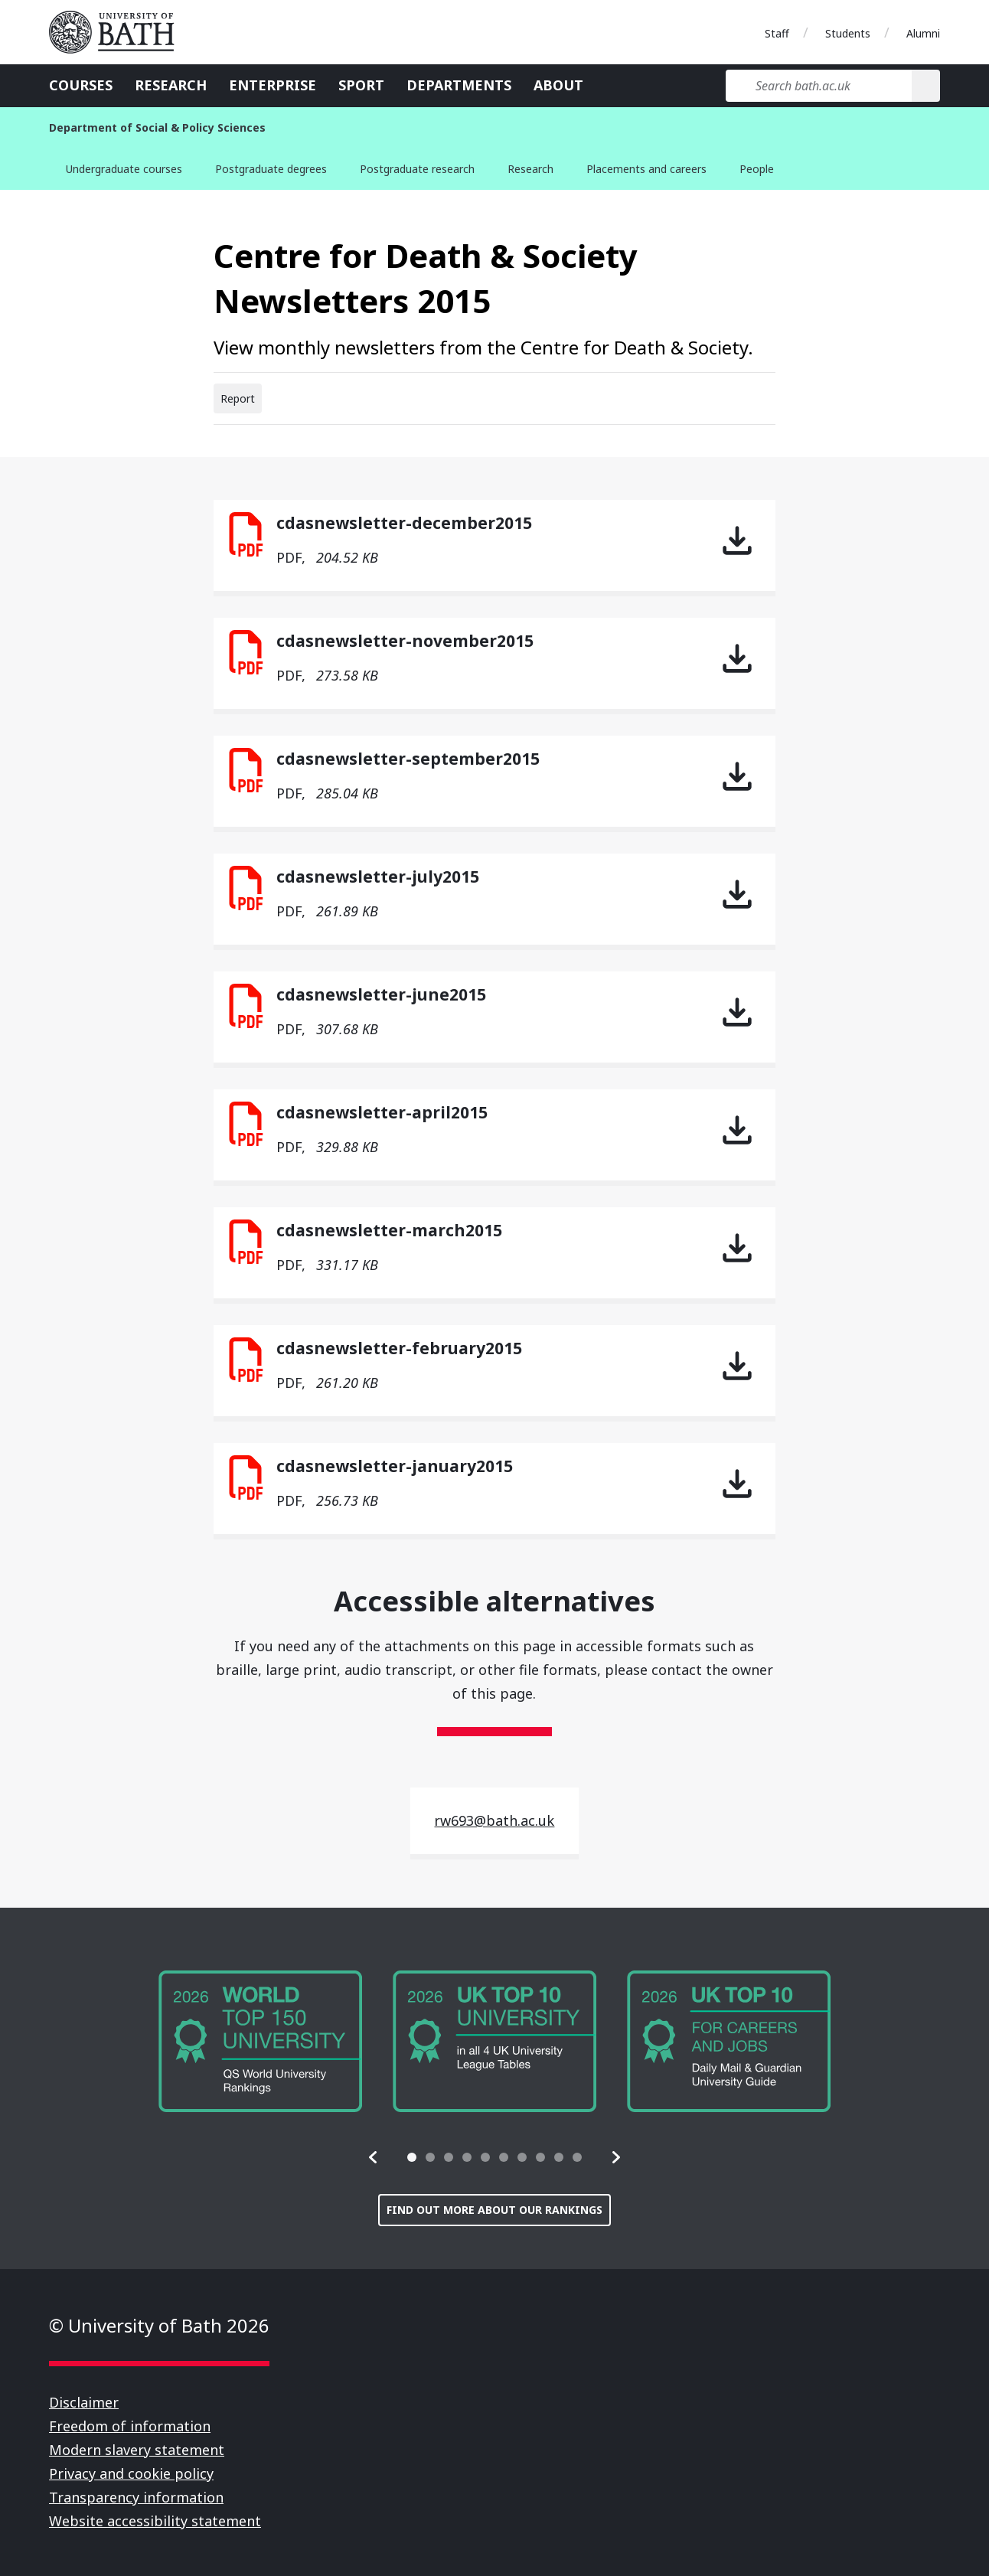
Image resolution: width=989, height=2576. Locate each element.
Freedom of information (130, 2426)
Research (171, 85)
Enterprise (272, 85)
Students (847, 33)
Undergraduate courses (124, 169)
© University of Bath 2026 (159, 2325)
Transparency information (136, 2497)
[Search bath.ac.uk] (819, 86)
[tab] (411, 2157)
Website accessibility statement (155, 2521)
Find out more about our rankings (494, 2209)
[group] (260, 2041)
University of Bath (118, 32)
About (558, 85)
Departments (458, 85)
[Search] (926, 86)
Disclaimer (84, 2402)
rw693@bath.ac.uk (494, 1820)
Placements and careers (646, 169)
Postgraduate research (417, 169)
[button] (373, 2157)
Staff (777, 33)
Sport (361, 85)
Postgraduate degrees (271, 169)
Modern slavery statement (136, 2450)
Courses (81, 85)
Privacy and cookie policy (131, 2473)
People (756, 169)
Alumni (923, 33)
